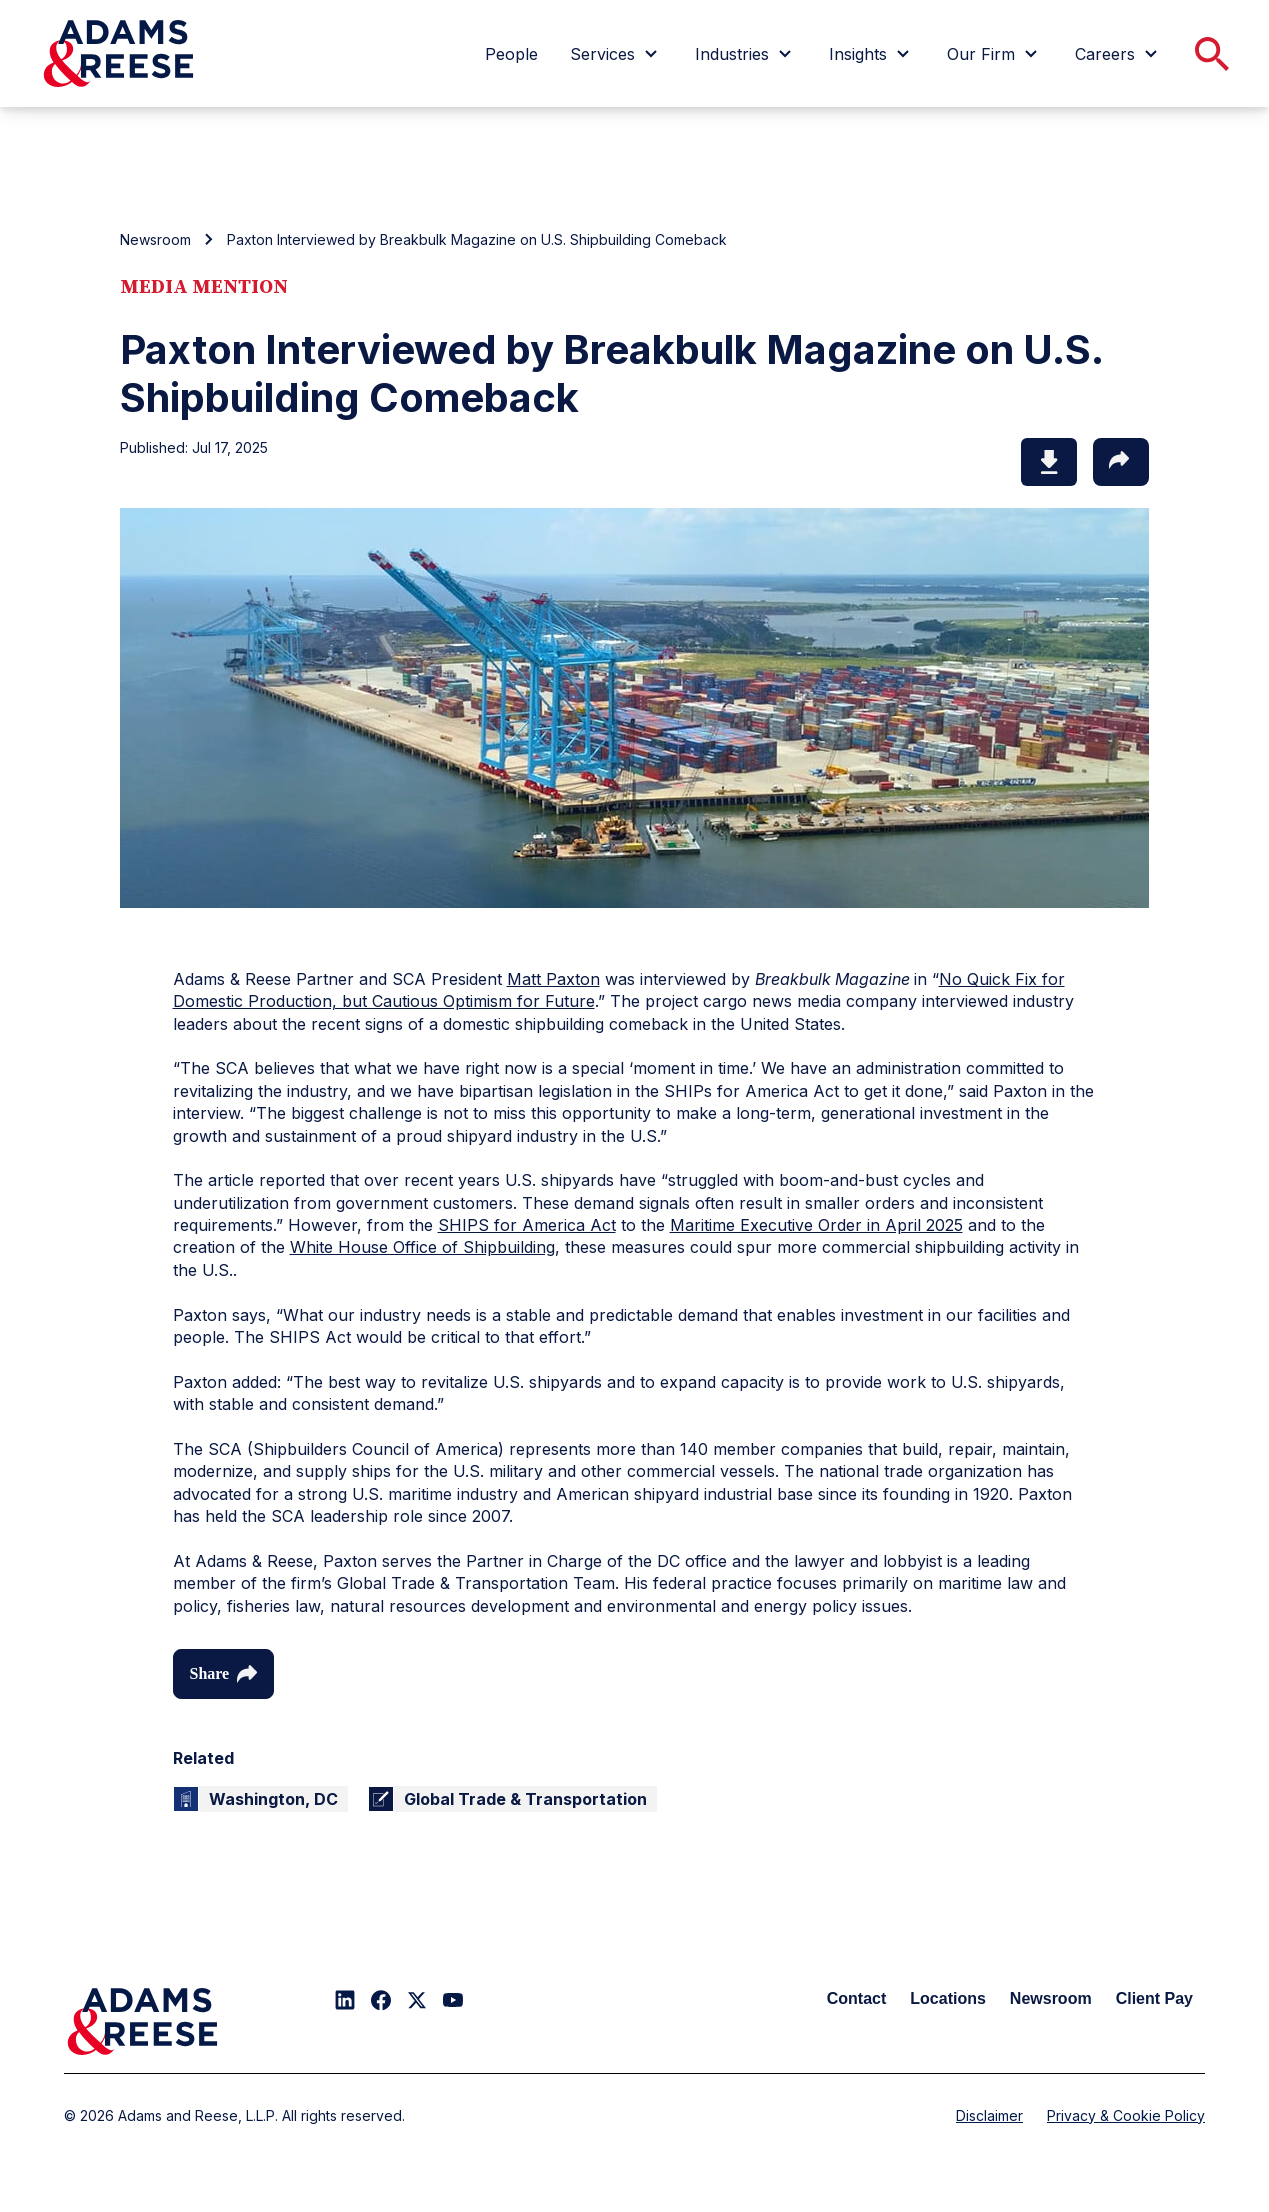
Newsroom (155, 239)
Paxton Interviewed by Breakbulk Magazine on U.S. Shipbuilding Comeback (477, 239)
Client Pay (1154, 1998)
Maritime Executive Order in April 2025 (816, 1225)
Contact (857, 1998)
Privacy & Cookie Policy (1126, 2115)
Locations (948, 1998)
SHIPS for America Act (527, 1225)
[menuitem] (511, 54)
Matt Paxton (553, 979)
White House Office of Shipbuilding (422, 1247)
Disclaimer (989, 2115)
